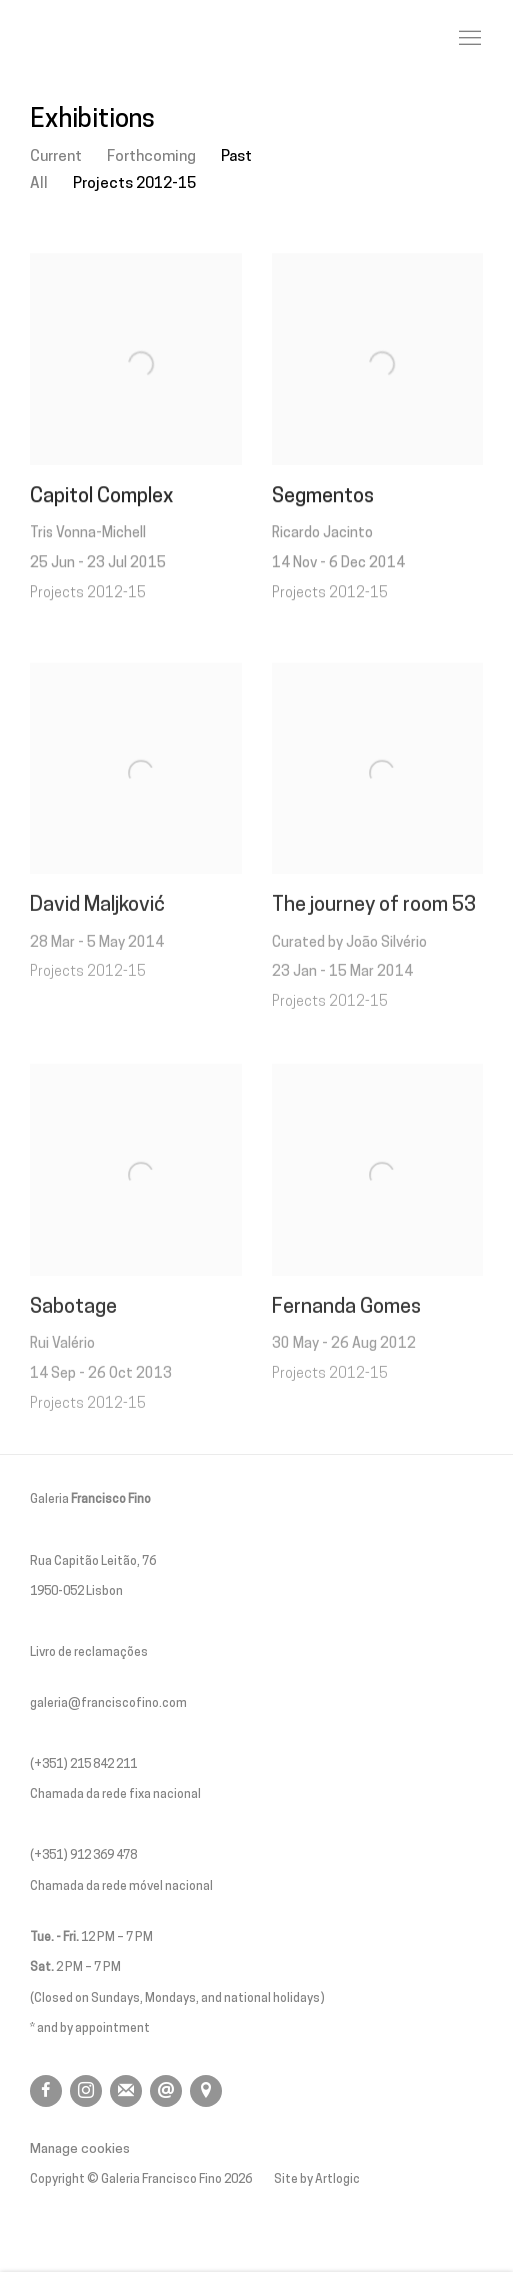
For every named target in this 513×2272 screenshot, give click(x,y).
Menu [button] (468, 39)
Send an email (166, 2091)
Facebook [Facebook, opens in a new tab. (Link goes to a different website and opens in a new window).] (46, 2091)
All (39, 184)
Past (236, 157)
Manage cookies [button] (80, 2149)
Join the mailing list (126, 2091)
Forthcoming (151, 157)
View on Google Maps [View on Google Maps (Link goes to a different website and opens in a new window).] (206, 2091)
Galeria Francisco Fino (140, 38)
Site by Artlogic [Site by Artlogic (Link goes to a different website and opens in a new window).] (317, 2180)
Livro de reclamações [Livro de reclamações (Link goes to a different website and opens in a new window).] (89, 1653)
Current (56, 157)
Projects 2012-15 (134, 184)
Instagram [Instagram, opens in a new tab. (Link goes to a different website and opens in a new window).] (86, 2091)
